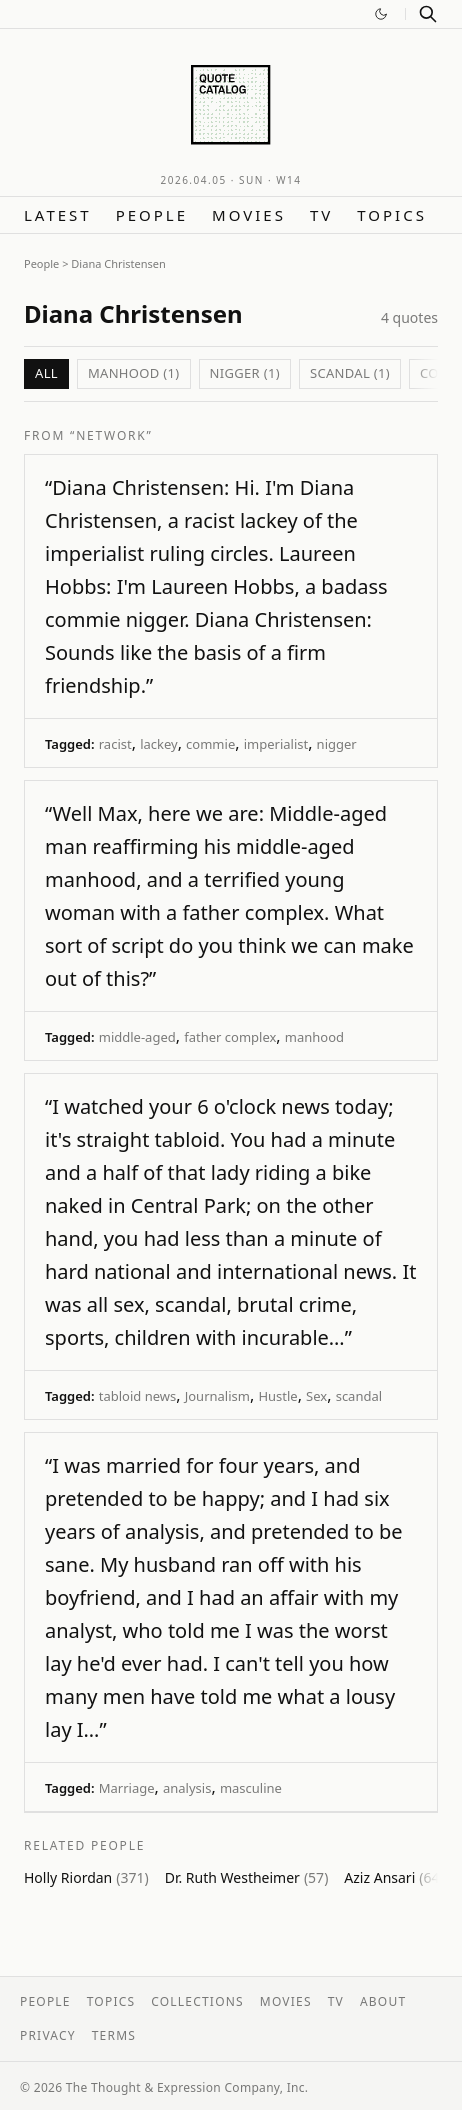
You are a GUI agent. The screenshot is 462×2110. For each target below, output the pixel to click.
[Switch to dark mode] (381, 14)
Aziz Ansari (393, 1877)
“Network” (111, 435)
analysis (187, 1788)
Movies (249, 215)
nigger (337, 744)
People (152, 215)
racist (115, 744)
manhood (314, 1037)
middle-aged (137, 1037)
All (46, 373)
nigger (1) (245, 373)
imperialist (276, 744)
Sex (316, 1396)
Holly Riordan (86, 1877)
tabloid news (137, 1396)
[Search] (428, 14)
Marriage (127, 1788)
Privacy (48, 2035)
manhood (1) (134, 373)
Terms (114, 2035)
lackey (159, 744)
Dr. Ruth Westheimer (247, 1877)
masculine (251, 1788)
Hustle (277, 1396)
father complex (230, 1037)
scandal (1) (350, 373)
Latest (58, 215)
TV (321, 215)
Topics (392, 215)
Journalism (217, 1396)
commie (210, 744)
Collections (197, 2001)
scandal (359, 1396)
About (383, 2001)
